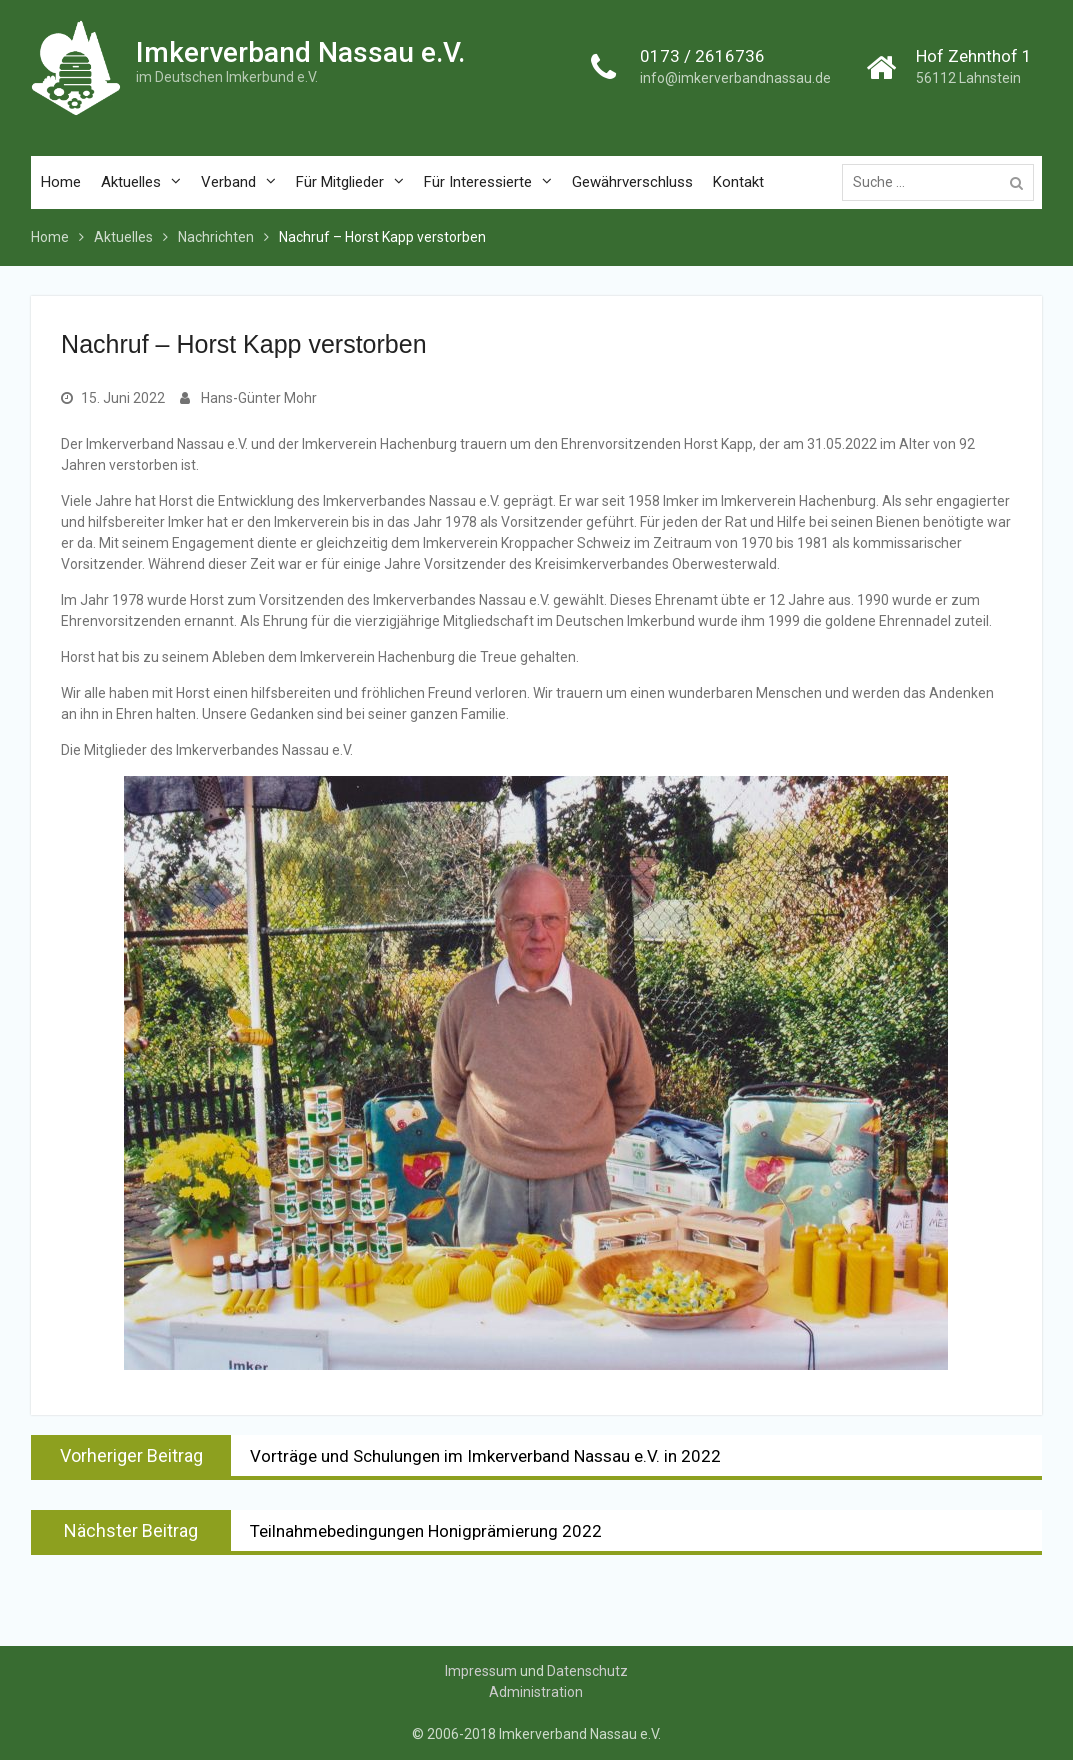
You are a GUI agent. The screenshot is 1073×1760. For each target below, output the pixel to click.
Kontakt (738, 182)
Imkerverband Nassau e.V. (300, 52)
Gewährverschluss (632, 182)
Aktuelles (131, 182)
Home (61, 182)
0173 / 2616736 (702, 56)
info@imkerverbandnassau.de (735, 79)
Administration (536, 1692)
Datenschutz (587, 1671)
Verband (228, 182)
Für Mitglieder (340, 182)
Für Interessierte (478, 182)
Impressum (481, 1671)
